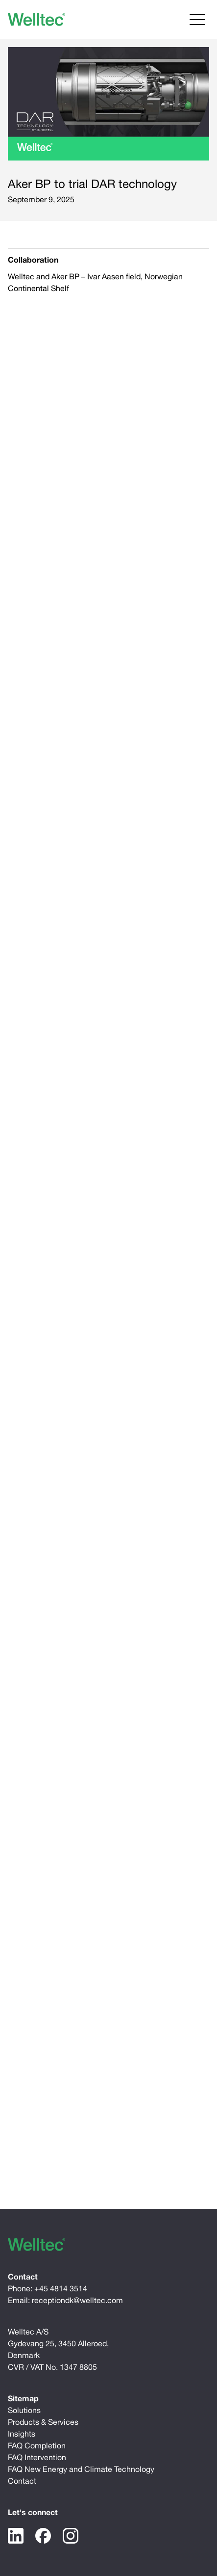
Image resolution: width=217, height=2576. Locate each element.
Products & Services (43, 2421)
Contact (22, 2480)
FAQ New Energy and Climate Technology (81, 2469)
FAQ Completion (37, 2445)
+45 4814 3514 (60, 2288)
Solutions (24, 2410)
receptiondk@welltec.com (77, 2300)
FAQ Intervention (37, 2457)
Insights (21, 2433)
